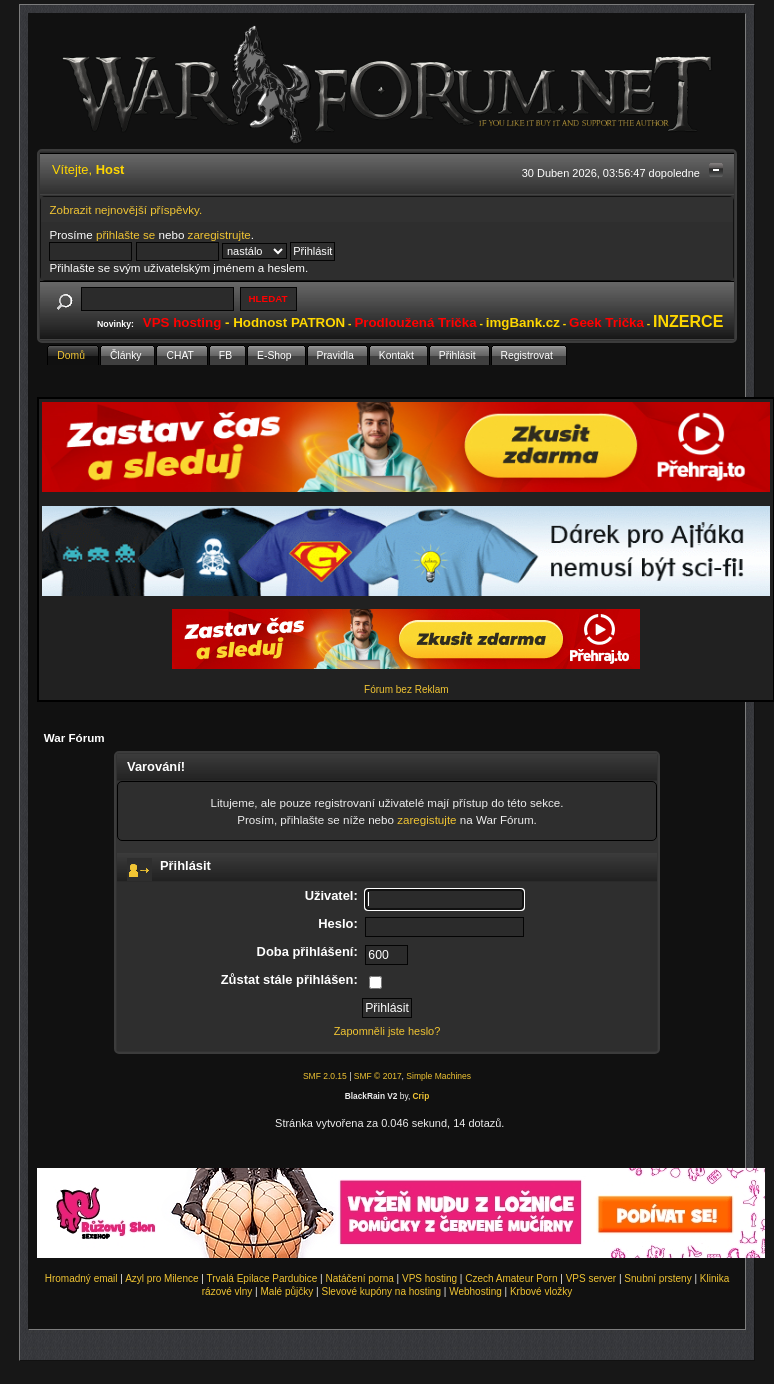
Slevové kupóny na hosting (381, 1291)
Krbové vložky (541, 1291)
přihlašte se (125, 234)
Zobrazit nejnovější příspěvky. (125, 209)
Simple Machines (438, 1076)
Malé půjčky (287, 1291)
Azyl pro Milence (161, 1278)
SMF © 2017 (378, 1076)
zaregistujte (426, 819)
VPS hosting (429, 1278)
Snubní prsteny (657, 1278)
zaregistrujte (219, 234)
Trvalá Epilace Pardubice (262, 1278)
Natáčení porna (359, 1278)
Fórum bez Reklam (406, 689)
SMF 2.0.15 (325, 1076)
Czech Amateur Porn (511, 1278)
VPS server (591, 1278)
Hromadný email (81, 1278)
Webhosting (475, 1291)
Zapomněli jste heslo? (387, 1031)
